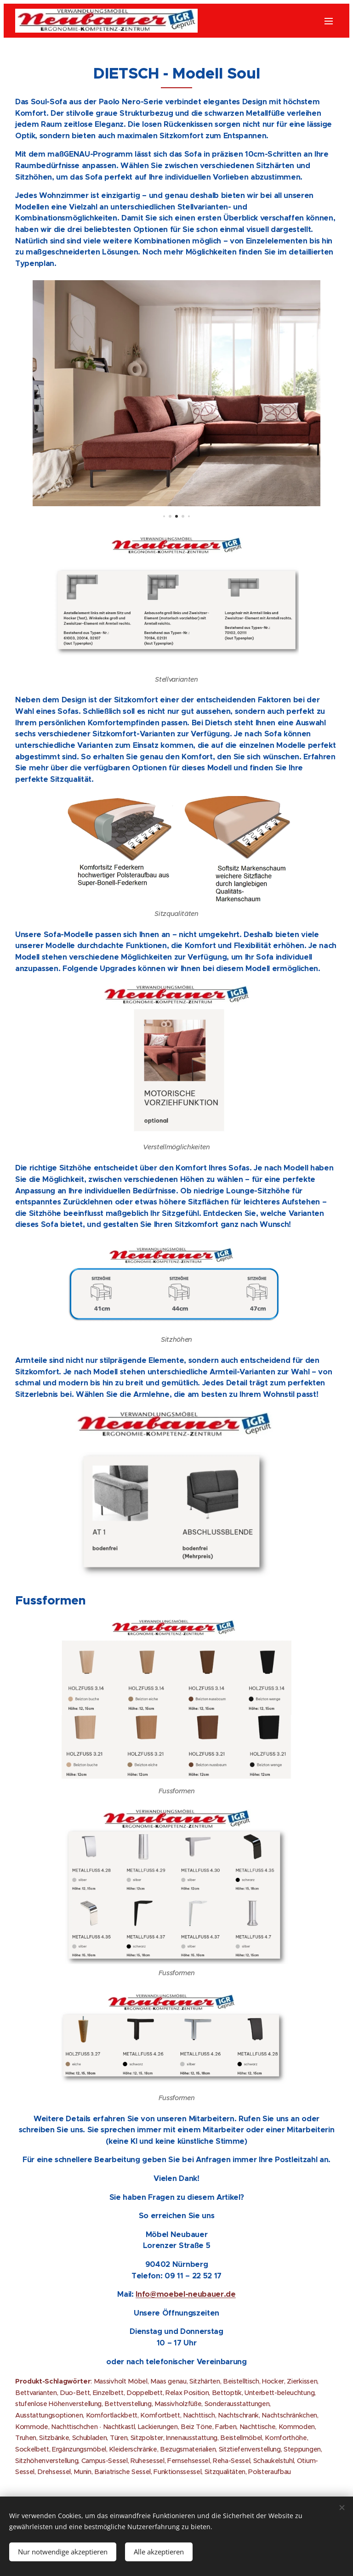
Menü (329, 21)
